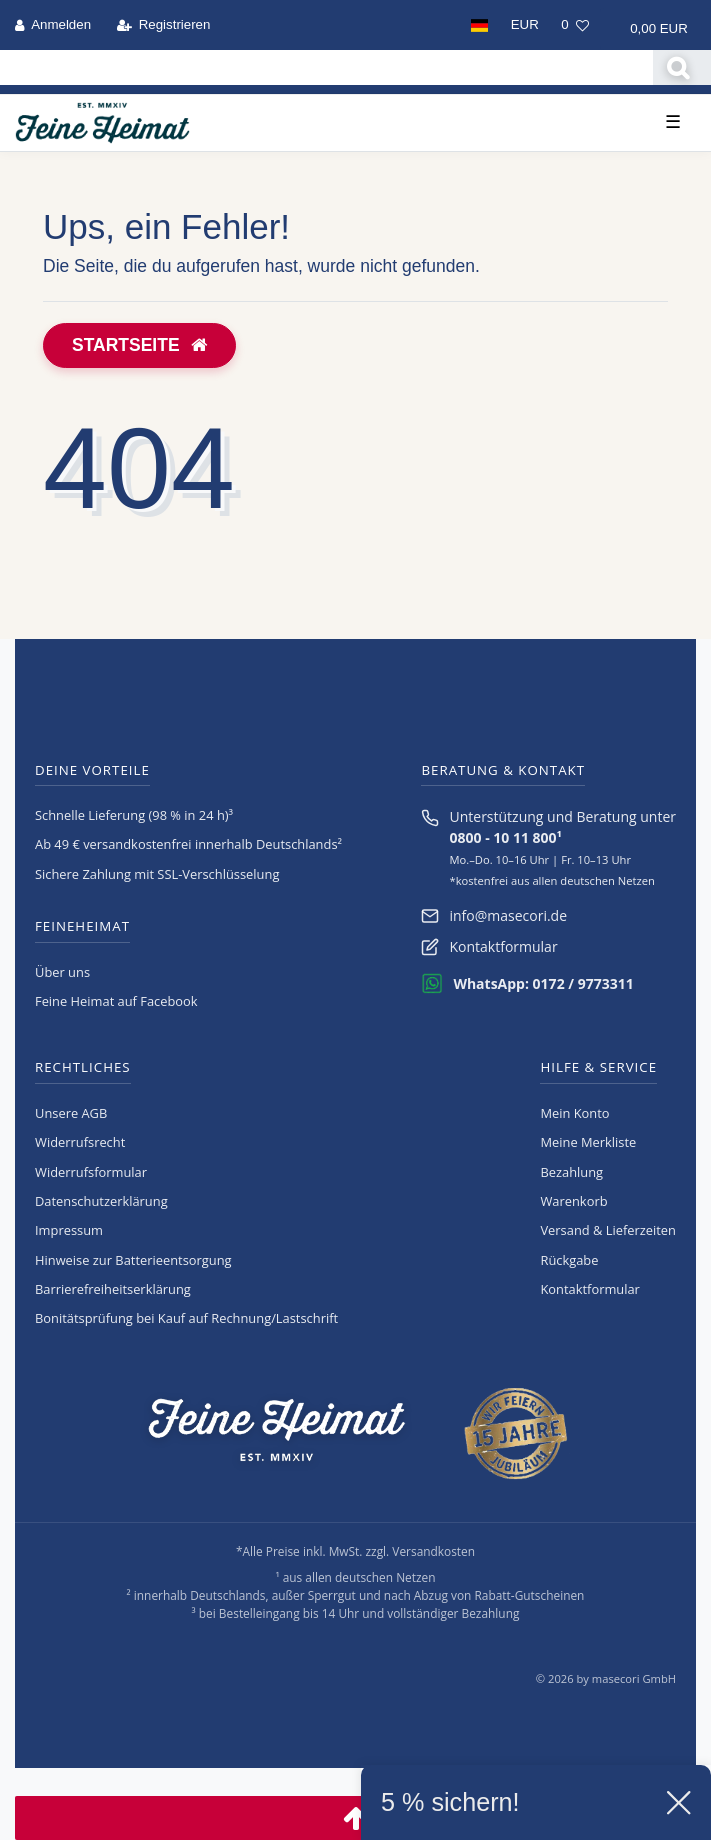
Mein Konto (574, 1113)
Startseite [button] (139, 345)
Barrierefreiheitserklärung (113, 1289)
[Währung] (525, 25)
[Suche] (682, 67)
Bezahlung (571, 1172)
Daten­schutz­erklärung (101, 1201)
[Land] (479, 25)
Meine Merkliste (588, 1142)
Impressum (69, 1230)
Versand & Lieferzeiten (608, 1230)
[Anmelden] (53, 25)
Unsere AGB (71, 1113)
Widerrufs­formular (91, 1172)
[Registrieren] (163, 25)
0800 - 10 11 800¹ (505, 837)
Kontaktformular (503, 946)
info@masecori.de (508, 915)
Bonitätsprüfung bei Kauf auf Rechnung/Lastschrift (186, 1318)
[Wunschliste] (575, 25)
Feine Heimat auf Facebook (116, 1001)
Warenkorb (573, 1201)
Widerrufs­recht (80, 1142)
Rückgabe (569, 1260)
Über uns (62, 972)
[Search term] (326, 67)
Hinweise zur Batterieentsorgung (133, 1260)
